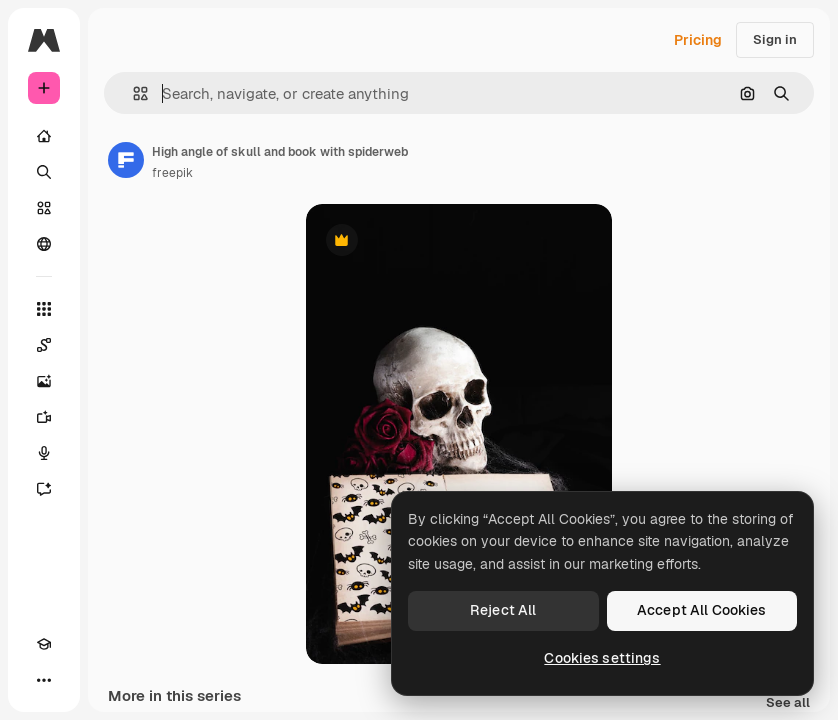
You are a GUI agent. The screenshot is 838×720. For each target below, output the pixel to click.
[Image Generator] (44, 381)
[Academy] (44, 644)
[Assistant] (44, 489)
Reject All (503, 610)
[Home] (44, 136)
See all (788, 703)
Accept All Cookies (702, 610)
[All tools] (44, 309)
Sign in (775, 39)
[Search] (44, 172)
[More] (44, 680)
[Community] (44, 244)
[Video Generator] (44, 417)
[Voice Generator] (44, 453)
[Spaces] (44, 345)
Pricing (698, 40)
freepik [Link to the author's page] (172, 173)
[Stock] (44, 208)
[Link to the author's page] (126, 160)
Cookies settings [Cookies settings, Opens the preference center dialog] (602, 658)
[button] (132, 93)
